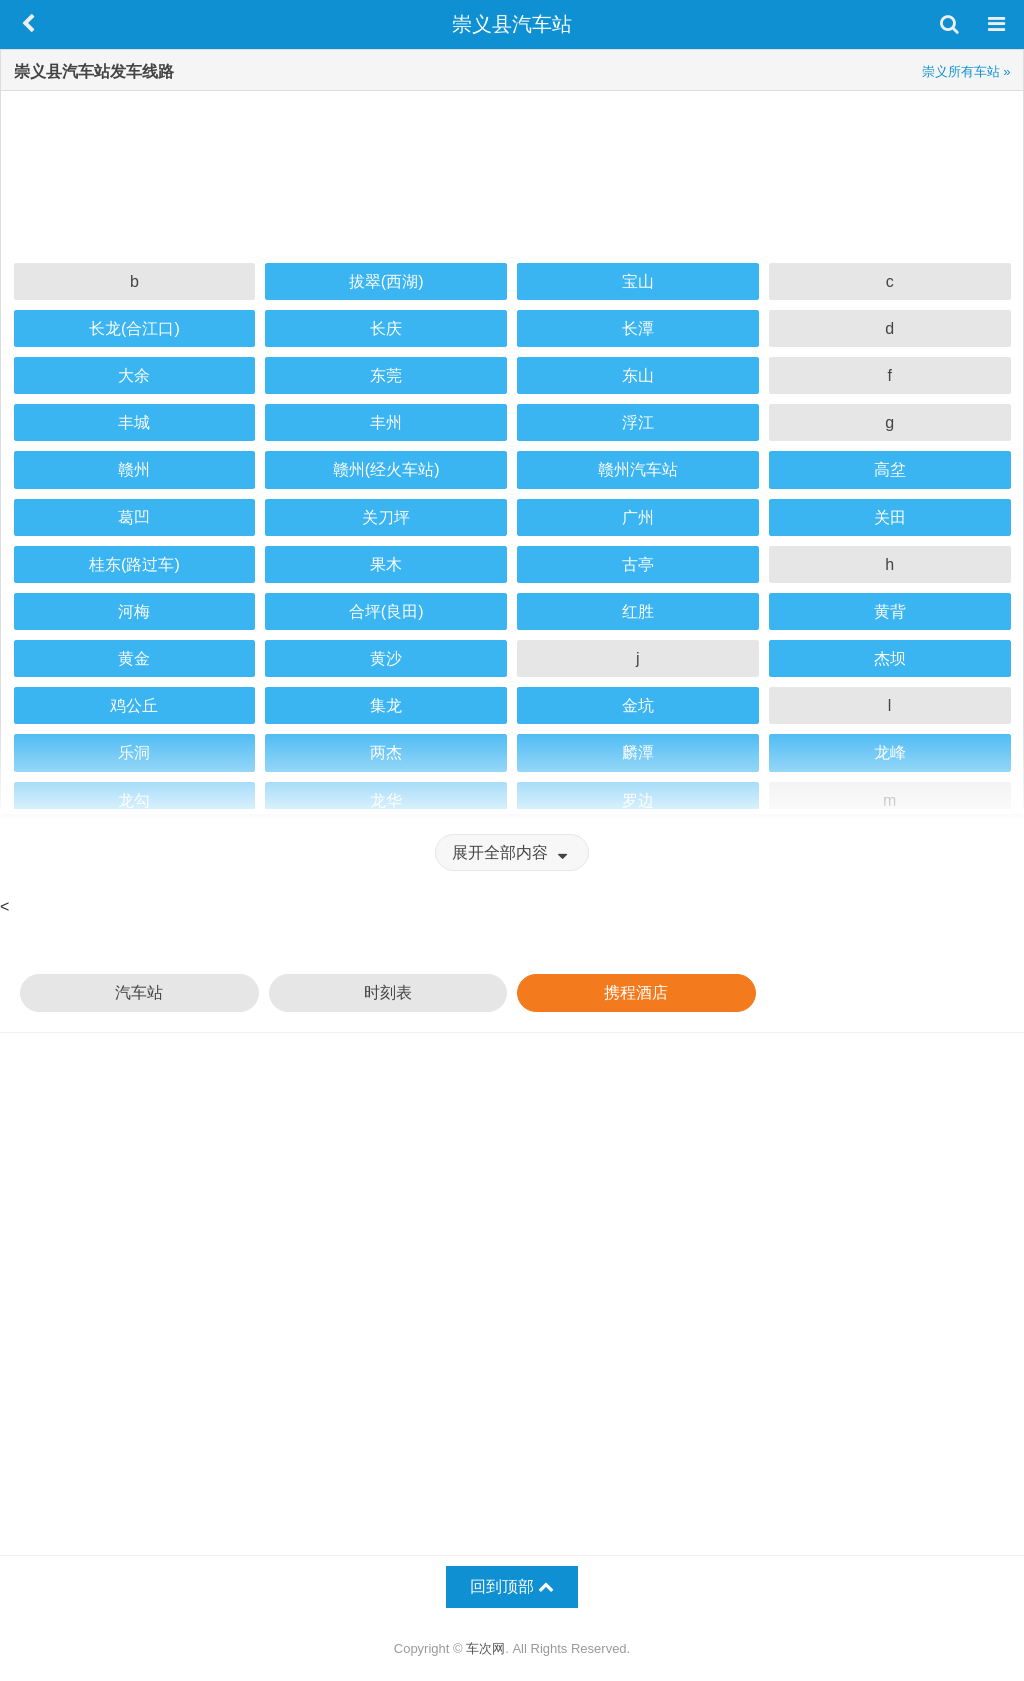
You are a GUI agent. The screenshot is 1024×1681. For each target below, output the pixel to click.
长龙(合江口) (134, 328)
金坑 (638, 705)
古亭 (638, 564)
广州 (638, 517)
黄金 (134, 658)
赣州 (134, 469)
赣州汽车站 (638, 469)
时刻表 (388, 992)
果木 (386, 564)
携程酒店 (636, 992)
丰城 (134, 422)
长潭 (638, 328)
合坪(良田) (386, 611)
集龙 (386, 705)
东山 (638, 375)
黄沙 (386, 658)
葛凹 (134, 517)
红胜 (638, 611)
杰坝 (890, 658)
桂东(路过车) (134, 564)
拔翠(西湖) (386, 281)
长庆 (386, 328)
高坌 (890, 469)
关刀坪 (386, 517)
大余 (134, 375)
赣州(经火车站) (386, 469)
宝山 (638, 281)
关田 (890, 517)
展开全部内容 (512, 852)
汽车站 (139, 992)
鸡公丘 (134, 705)
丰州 (386, 422)
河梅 (134, 611)
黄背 (890, 611)
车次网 (485, 1648)
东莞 (386, 375)
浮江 (638, 422)
